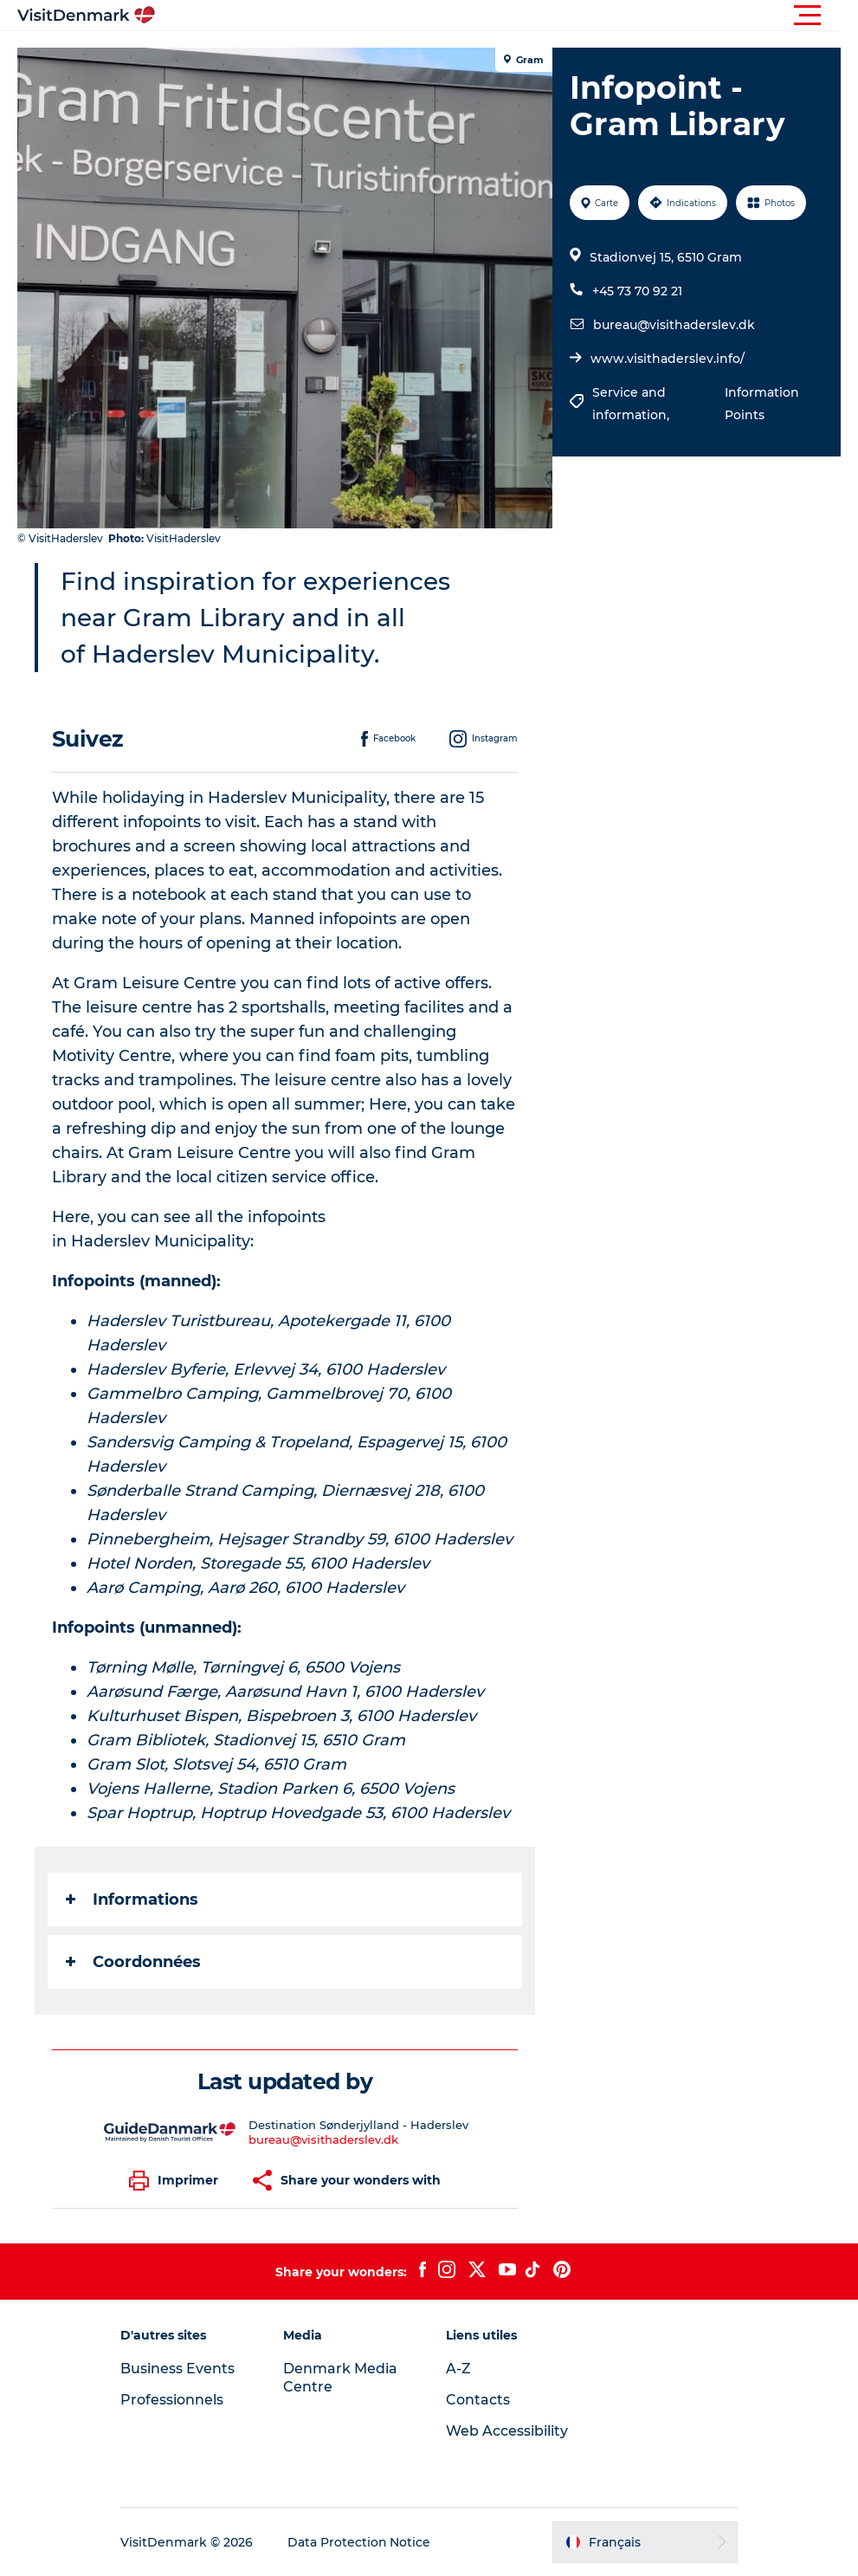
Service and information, (632, 404)
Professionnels (174, 2400)
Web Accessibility (508, 2431)
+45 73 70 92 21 (637, 291)
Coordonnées (133, 1961)
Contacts (479, 2400)
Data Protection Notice (362, 2542)
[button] (507, 15)
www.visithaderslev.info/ (667, 358)
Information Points (762, 404)
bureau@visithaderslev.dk (674, 325)
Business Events (180, 2368)
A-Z (459, 2368)
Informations (132, 1899)
